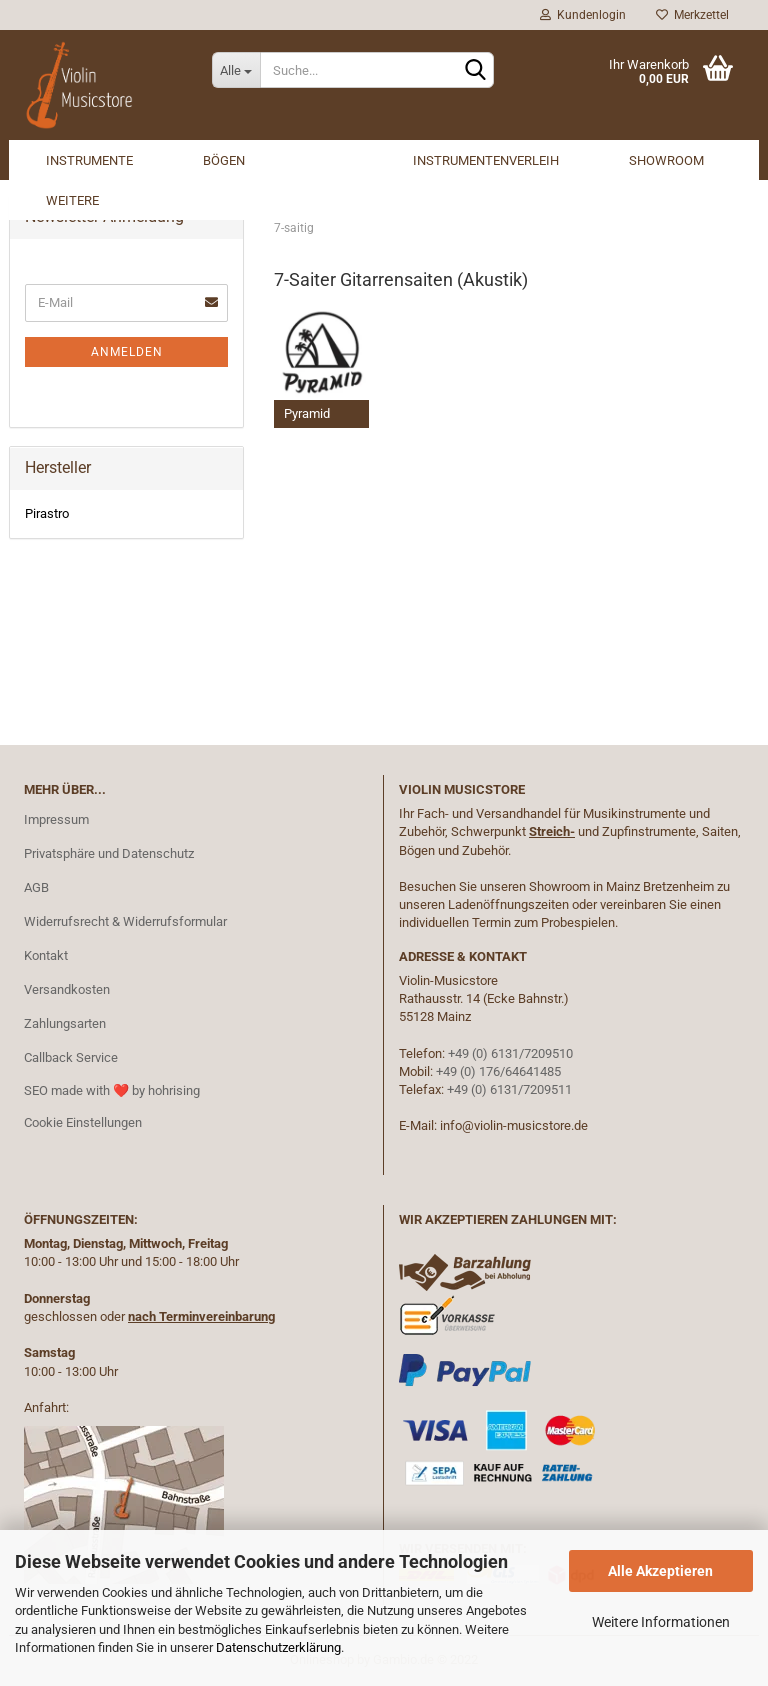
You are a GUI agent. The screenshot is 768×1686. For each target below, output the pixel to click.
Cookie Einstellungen (83, 1122)
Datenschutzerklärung (278, 1647)
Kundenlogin (583, 15)
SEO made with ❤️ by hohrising (112, 1090)
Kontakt (46, 955)
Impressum (56, 819)
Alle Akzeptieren (660, 1571)
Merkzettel (692, 15)
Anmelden (127, 352)
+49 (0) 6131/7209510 (510, 1053)
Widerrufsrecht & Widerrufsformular (125, 921)
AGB (36, 887)
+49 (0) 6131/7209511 (509, 1089)
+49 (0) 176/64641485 (498, 1071)
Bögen (224, 160)
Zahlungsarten (65, 1023)
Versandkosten (67, 989)
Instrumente (89, 160)
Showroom (666, 160)
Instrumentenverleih (486, 160)
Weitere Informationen (661, 1622)
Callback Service (71, 1057)
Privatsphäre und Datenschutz (109, 853)
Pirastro (47, 513)
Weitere (72, 200)
